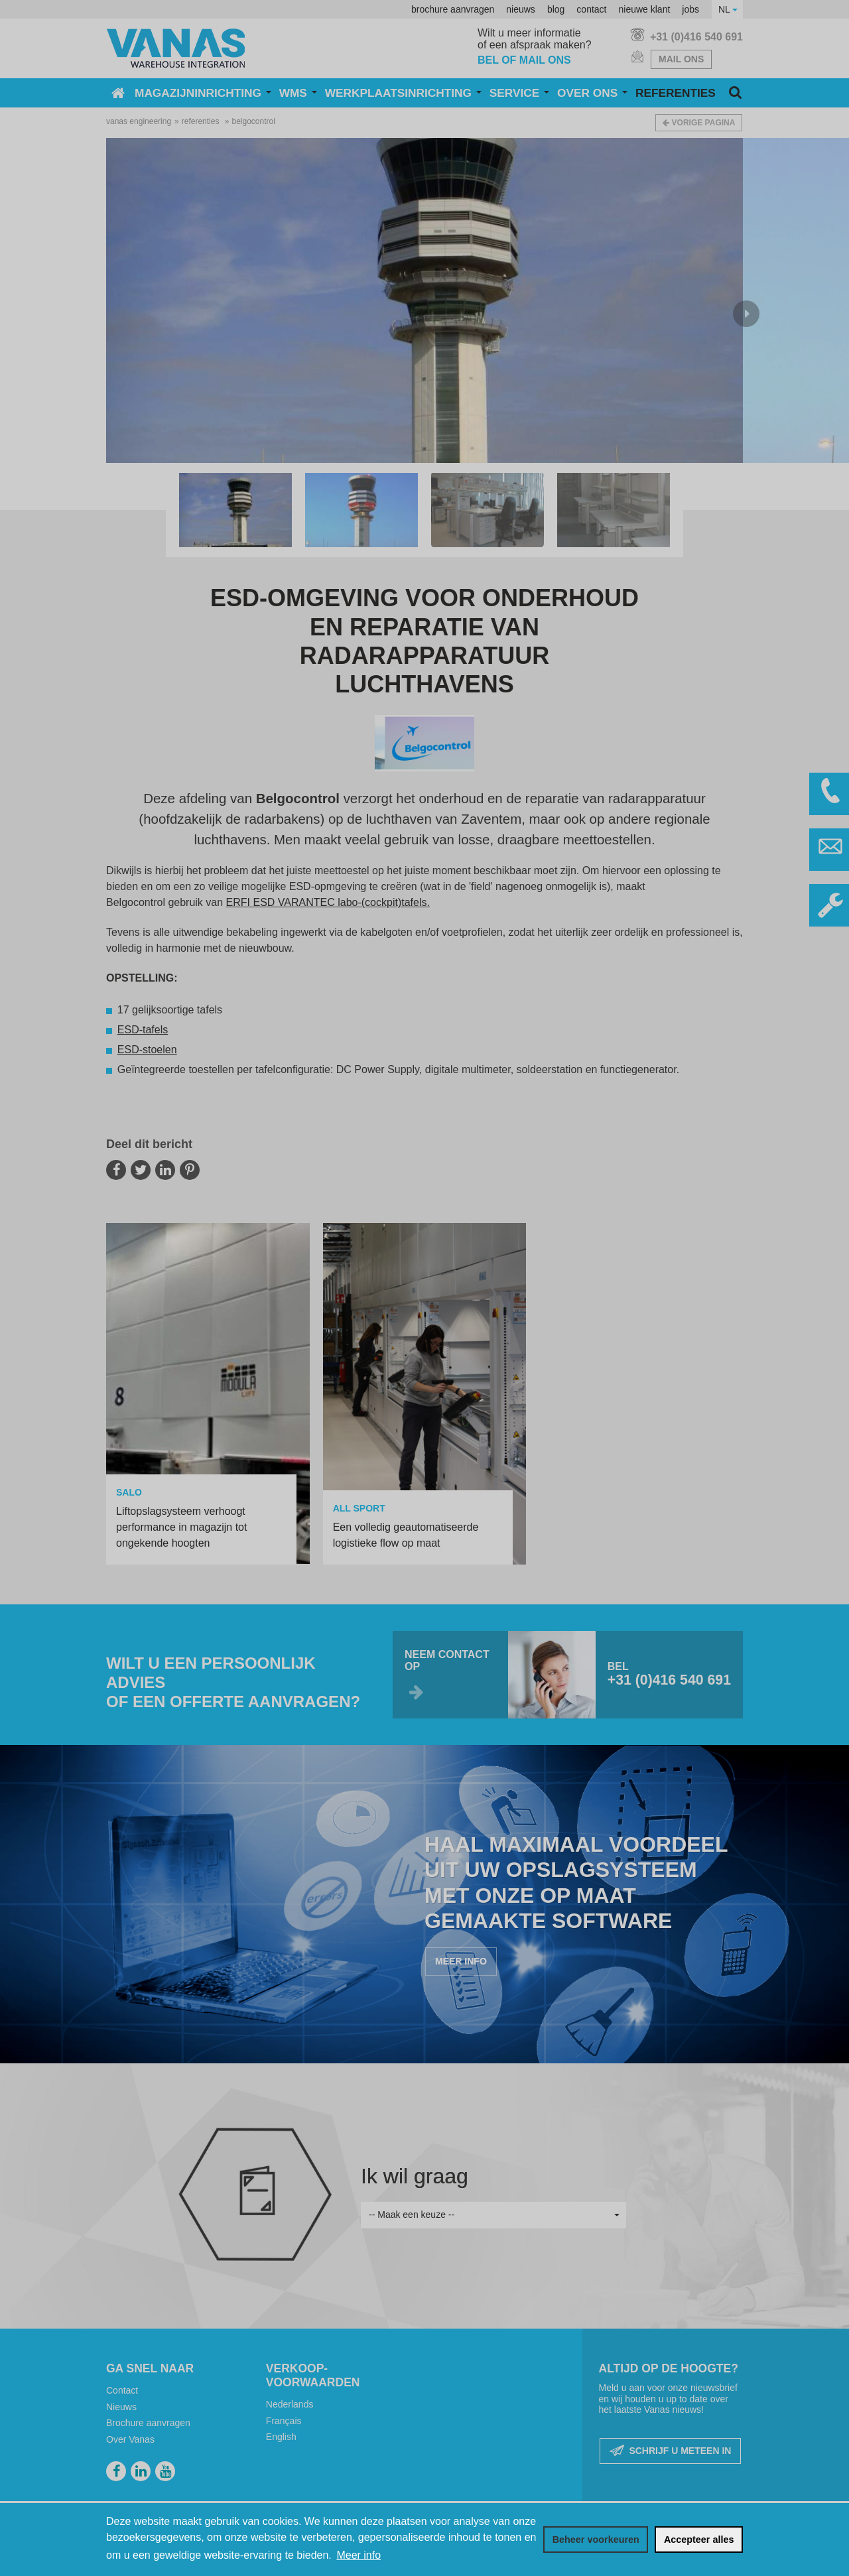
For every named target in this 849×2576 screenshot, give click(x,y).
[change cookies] (595, 2539)
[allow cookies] (699, 2539)
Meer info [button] (358, 2555)
